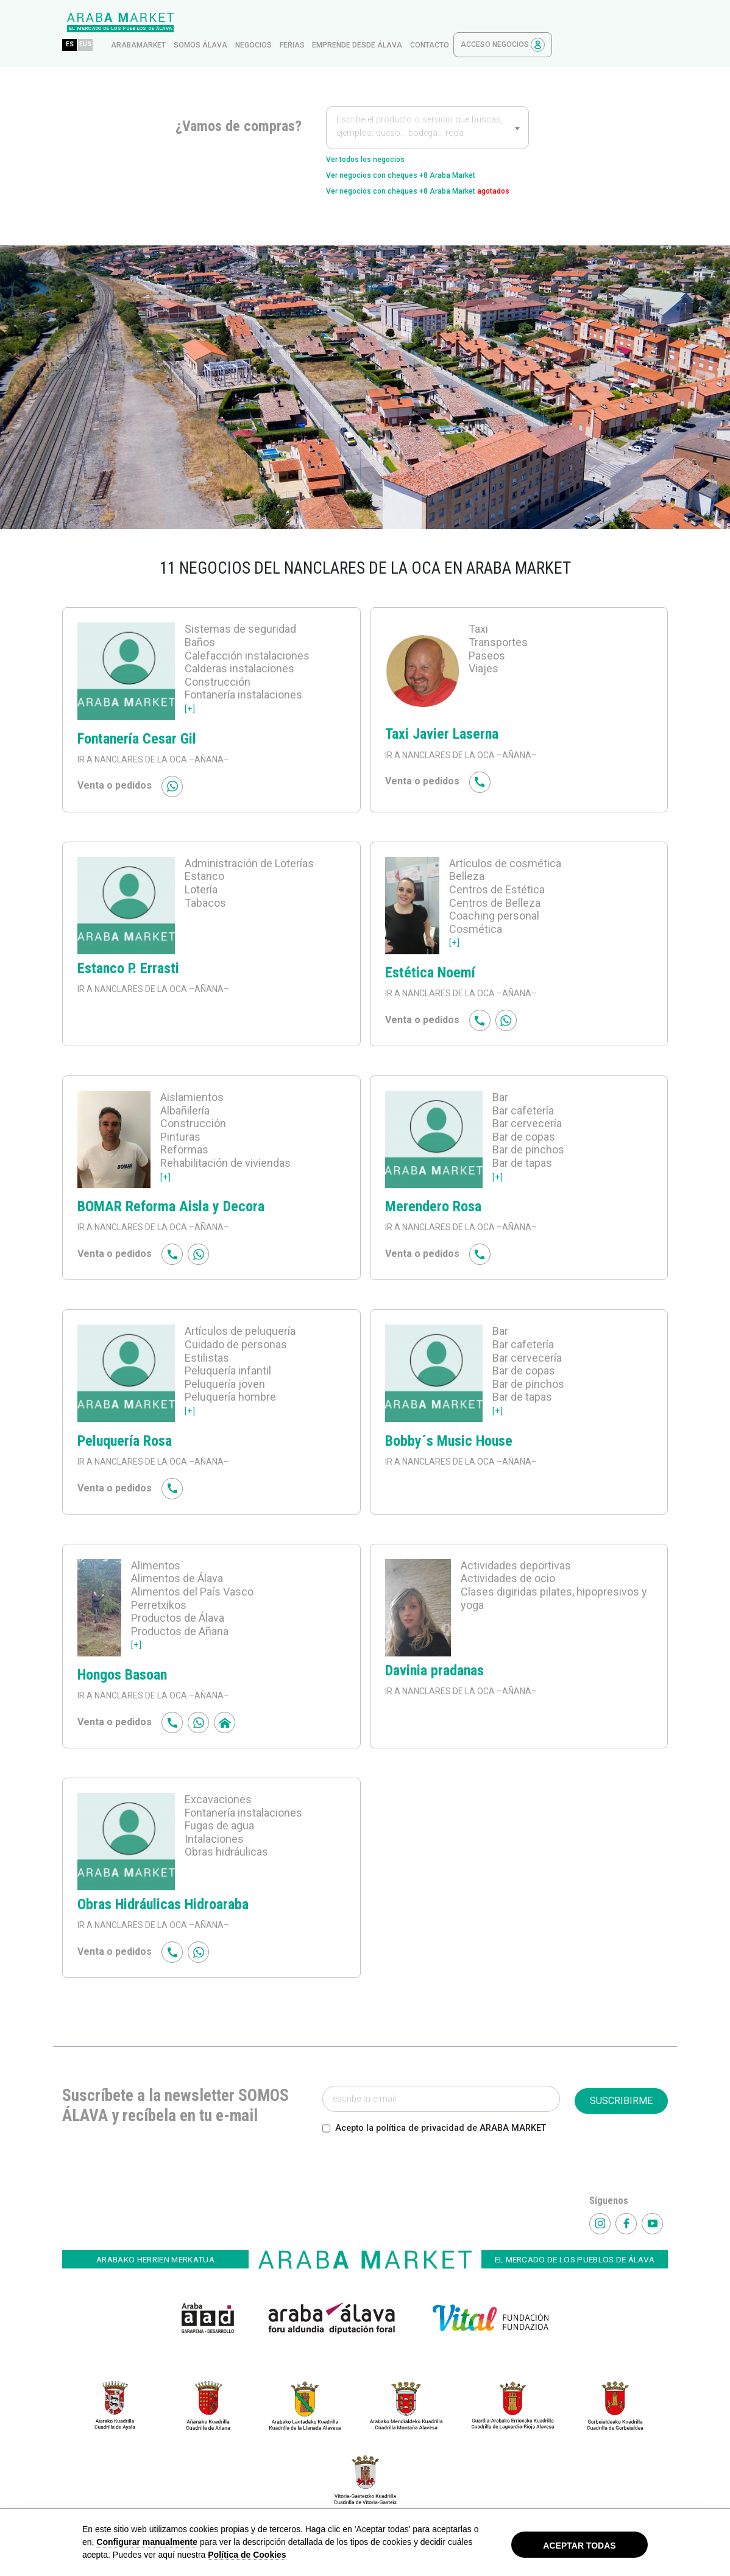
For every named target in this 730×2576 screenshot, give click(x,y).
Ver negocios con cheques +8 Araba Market (424, 157)
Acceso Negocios (618, 22)
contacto (545, 22)
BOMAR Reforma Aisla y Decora (170, 1209)
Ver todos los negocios (378, 138)
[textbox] (427, 106)
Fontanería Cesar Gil (136, 741)
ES (185, 22)
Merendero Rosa (433, 1209)
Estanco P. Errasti (128, 970)
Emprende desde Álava (473, 22)
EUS (205, 22)
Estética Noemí (430, 975)
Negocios (369, 22)
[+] (190, 711)
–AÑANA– (208, 762)
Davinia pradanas (434, 1673)
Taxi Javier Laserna (441, 736)
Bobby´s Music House (448, 1443)
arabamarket (254, 22)
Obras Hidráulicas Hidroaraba (163, 1907)
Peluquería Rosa (124, 1443)
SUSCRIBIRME (621, 2104)
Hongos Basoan (122, 1677)
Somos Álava (316, 22)
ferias (407, 22)
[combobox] (427, 104)
